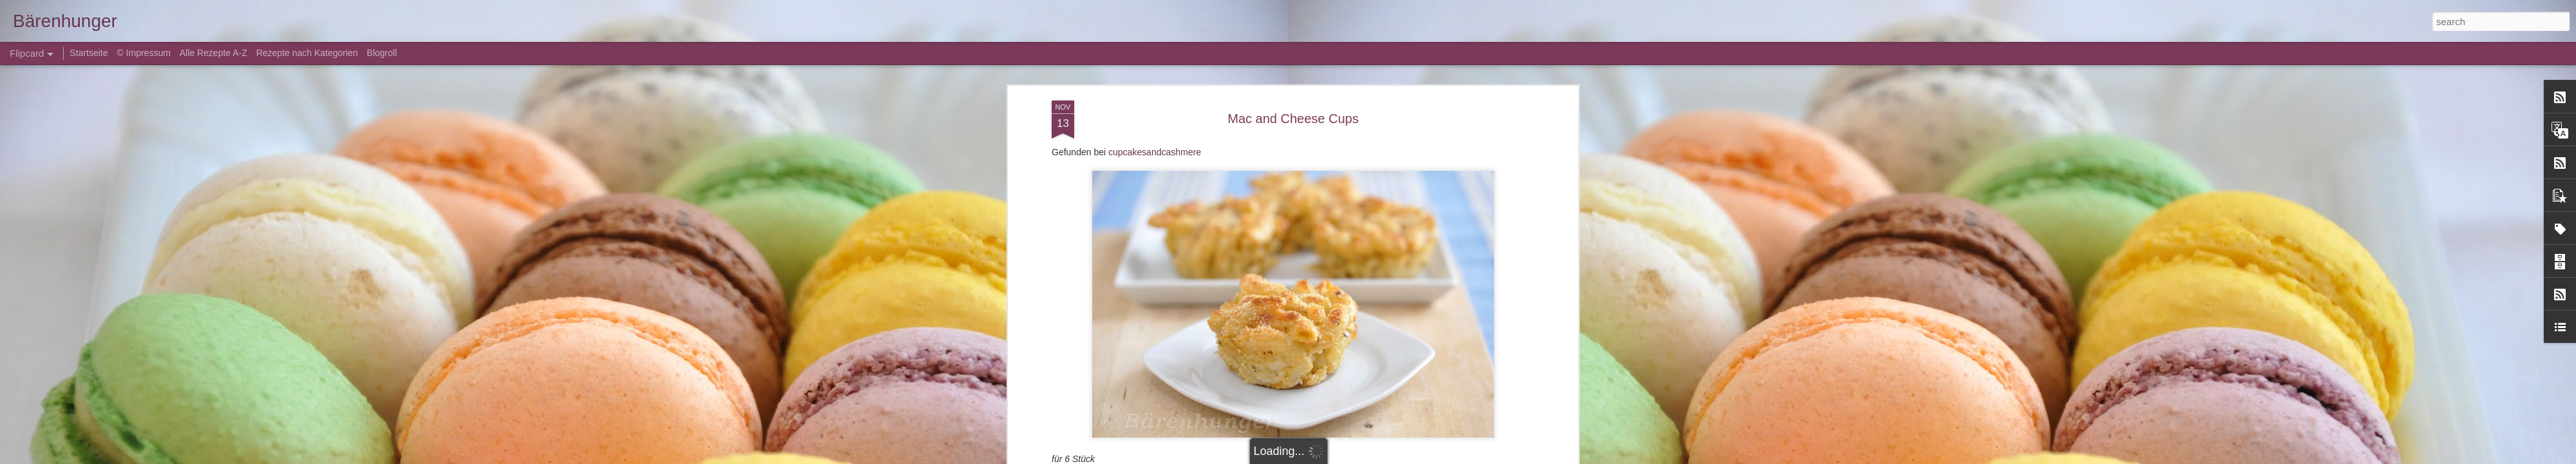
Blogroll (382, 53)
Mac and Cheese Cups (1292, 106)
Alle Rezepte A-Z (213, 53)
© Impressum (143, 53)
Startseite (90, 53)
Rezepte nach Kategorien (307, 53)
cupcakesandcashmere (1154, 140)
